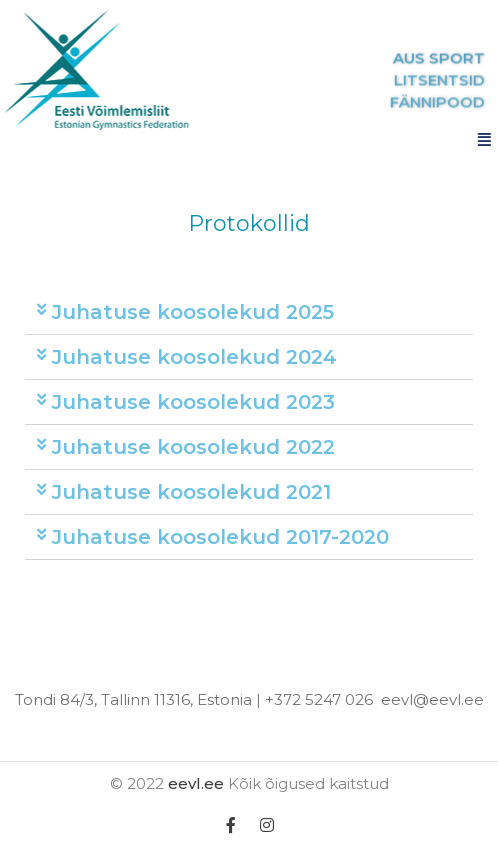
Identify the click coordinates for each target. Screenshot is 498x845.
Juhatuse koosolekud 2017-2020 (220, 537)
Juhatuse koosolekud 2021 (191, 492)
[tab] (249, 312)
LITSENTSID (448, 80)
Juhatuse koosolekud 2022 (193, 447)
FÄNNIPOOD (446, 102)
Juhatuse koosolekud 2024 (194, 357)
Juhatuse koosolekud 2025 (193, 312)
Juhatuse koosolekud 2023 (193, 402)
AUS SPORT (448, 58)
